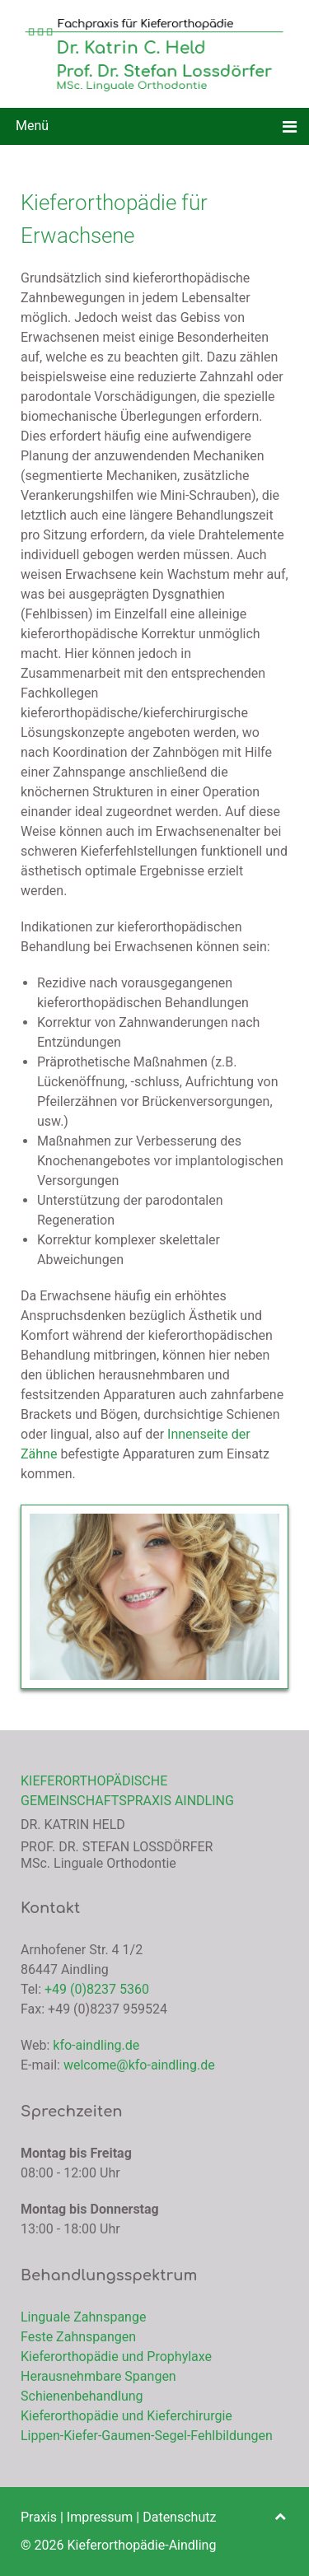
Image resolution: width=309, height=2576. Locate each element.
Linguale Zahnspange (83, 2317)
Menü (30, 125)
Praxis (39, 2517)
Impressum (100, 2517)
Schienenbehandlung (82, 2396)
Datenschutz (179, 2517)
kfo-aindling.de (96, 2045)
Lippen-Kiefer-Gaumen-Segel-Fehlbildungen (147, 2435)
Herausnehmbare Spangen (98, 2376)
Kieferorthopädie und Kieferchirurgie (126, 2416)
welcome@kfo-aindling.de (139, 2065)
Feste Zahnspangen (78, 2337)
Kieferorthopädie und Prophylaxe (116, 2356)
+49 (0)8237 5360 (96, 1989)
